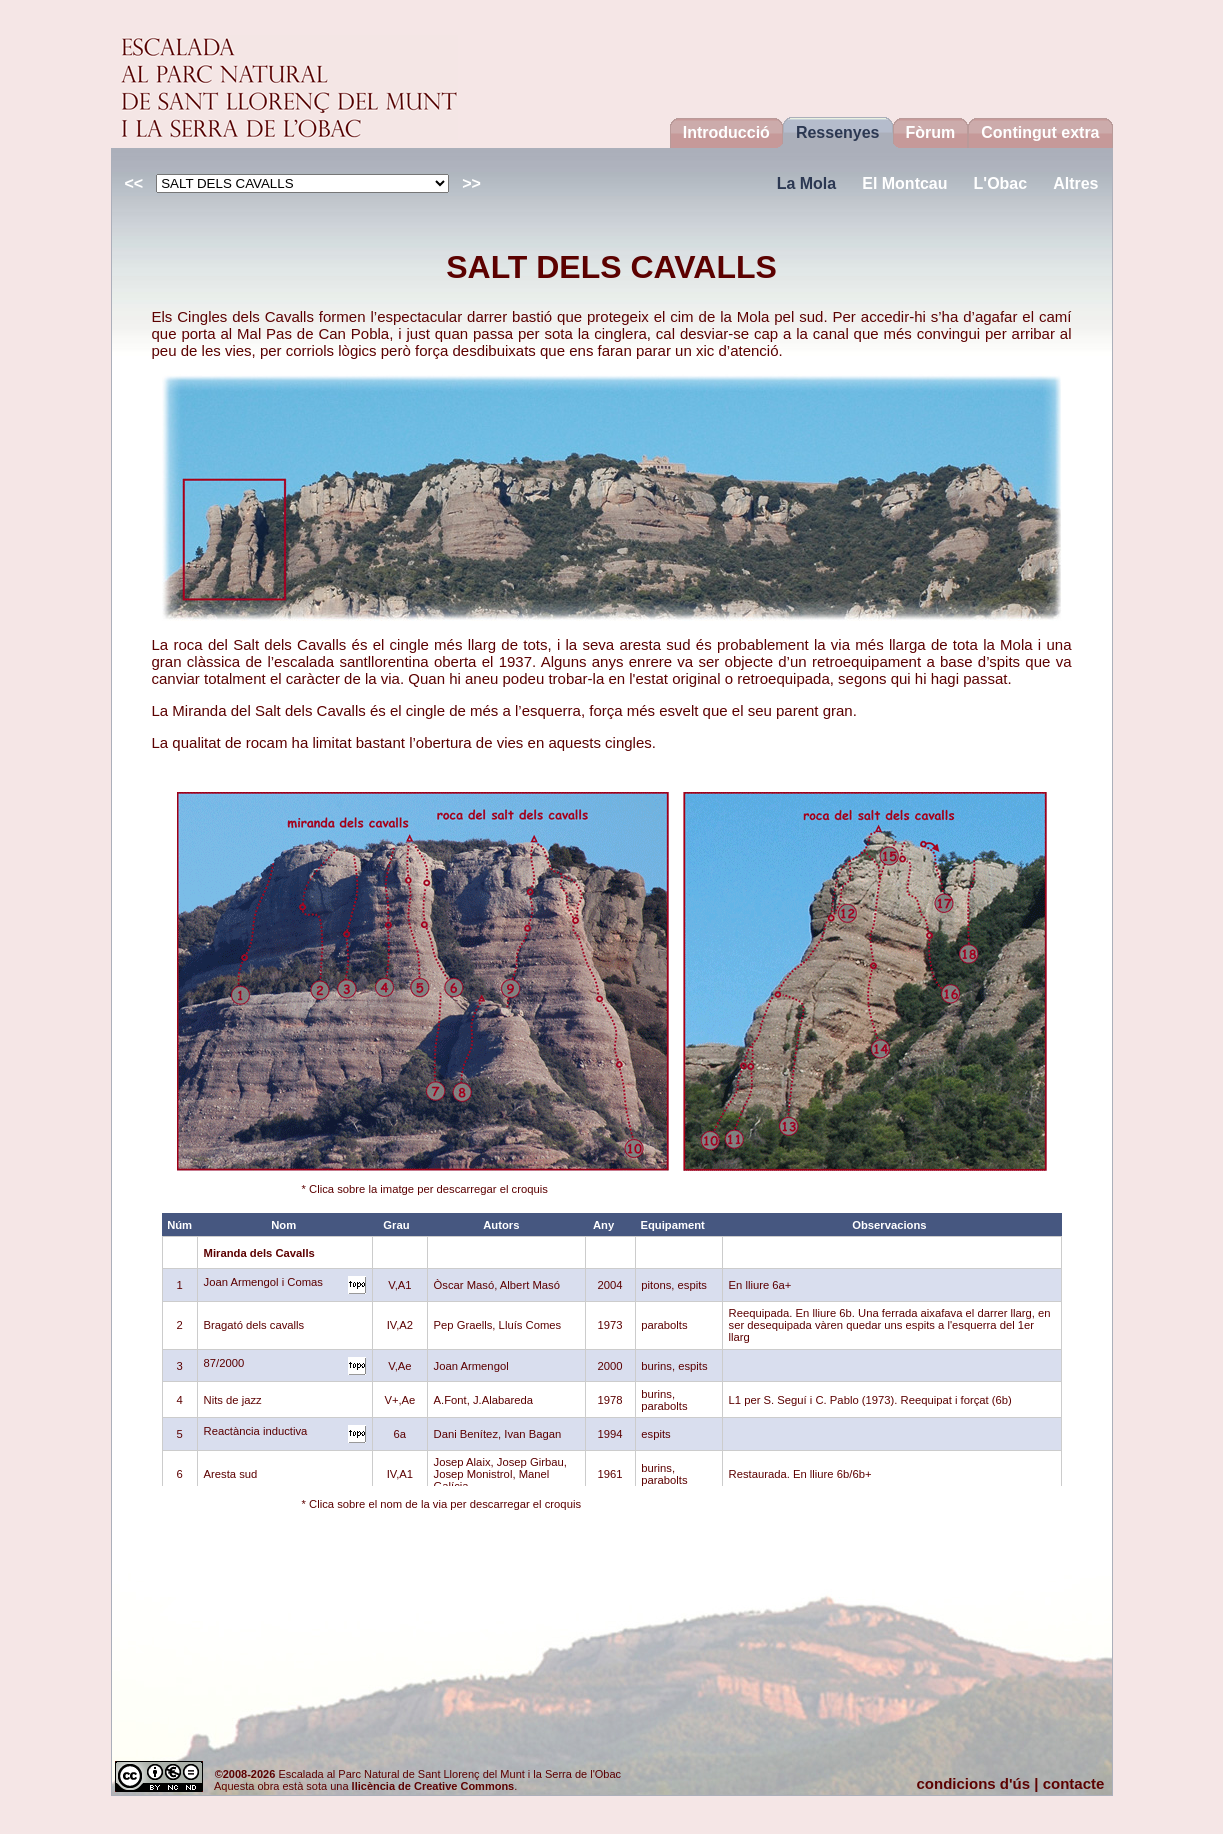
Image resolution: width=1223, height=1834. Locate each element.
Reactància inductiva (256, 1431)
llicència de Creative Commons (433, 1786)
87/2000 (224, 1363)
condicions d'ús (974, 1783)
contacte (1074, 1783)
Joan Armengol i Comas (263, 1282)
